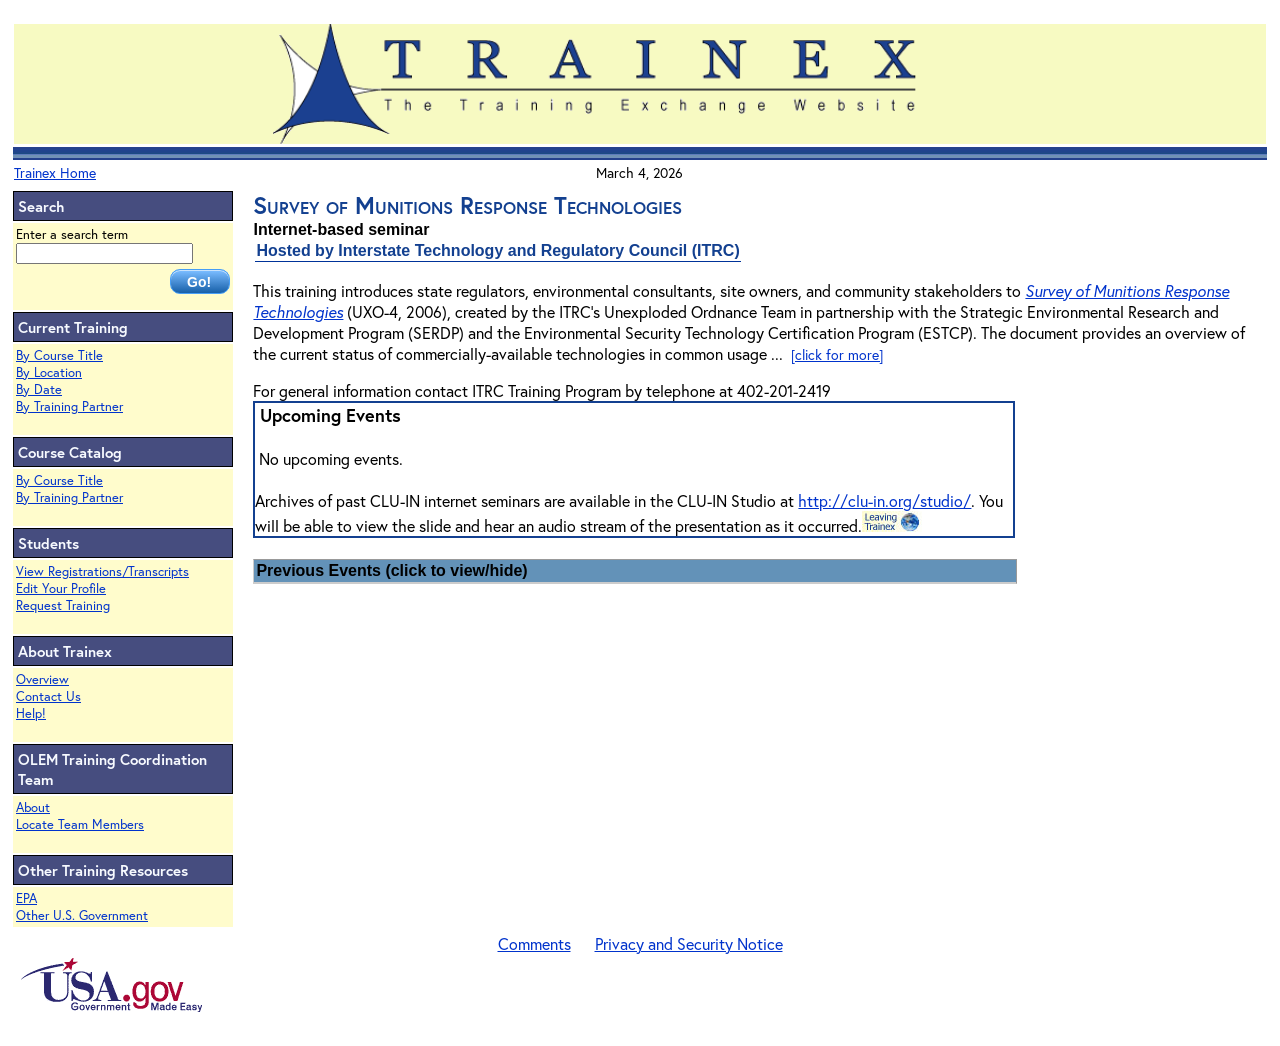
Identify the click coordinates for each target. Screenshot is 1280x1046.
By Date (39, 389)
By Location (49, 372)
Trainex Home (55, 172)
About (33, 807)
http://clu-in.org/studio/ (884, 500)
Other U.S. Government (82, 915)
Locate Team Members (80, 824)
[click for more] (837, 354)
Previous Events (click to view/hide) (391, 570)
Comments (534, 943)
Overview (42, 679)
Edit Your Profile (61, 588)
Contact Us (48, 696)
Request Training (63, 605)
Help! (31, 713)
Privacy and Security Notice (689, 943)
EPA (26, 898)
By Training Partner (69, 406)
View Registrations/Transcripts (102, 571)
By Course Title (59, 355)
